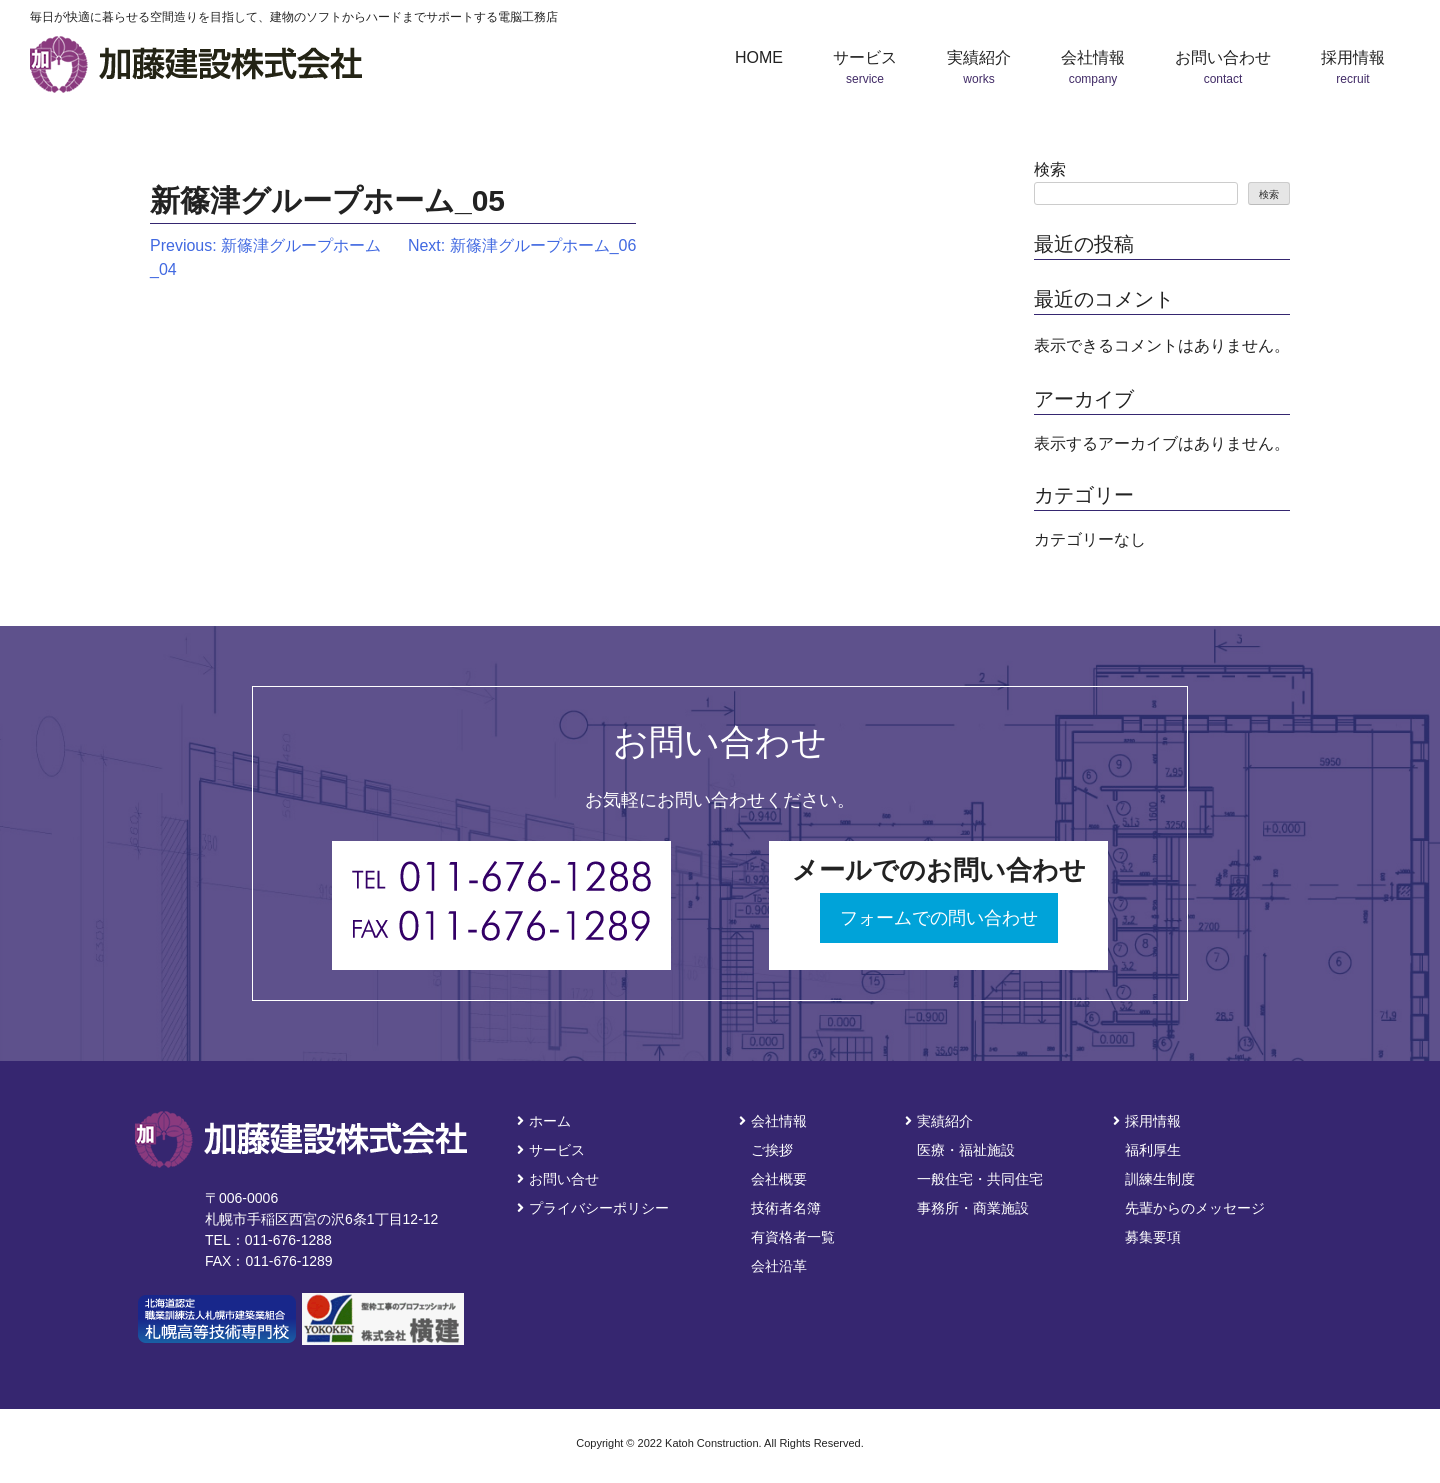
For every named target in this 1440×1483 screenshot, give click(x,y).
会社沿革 (779, 1266)
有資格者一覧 (793, 1237)
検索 (1050, 169)
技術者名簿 (786, 1208)
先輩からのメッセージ (1195, 1208)
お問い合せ (558, 1179)
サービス (551, 1150)
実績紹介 (939, 1121)
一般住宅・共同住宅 (980, 1179)
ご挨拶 (772, 1150)
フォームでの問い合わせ (939, 918)
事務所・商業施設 (973, 1208)
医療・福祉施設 (966, 1150)
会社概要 (779, 1179)
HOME (759, 57)
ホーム (544, 1121)
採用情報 (1147, 1121)
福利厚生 (1153, 1150)
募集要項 (1153, 1237)
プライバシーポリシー (593, 1208)
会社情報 (773, 1121)
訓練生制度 (1160, 1179)
